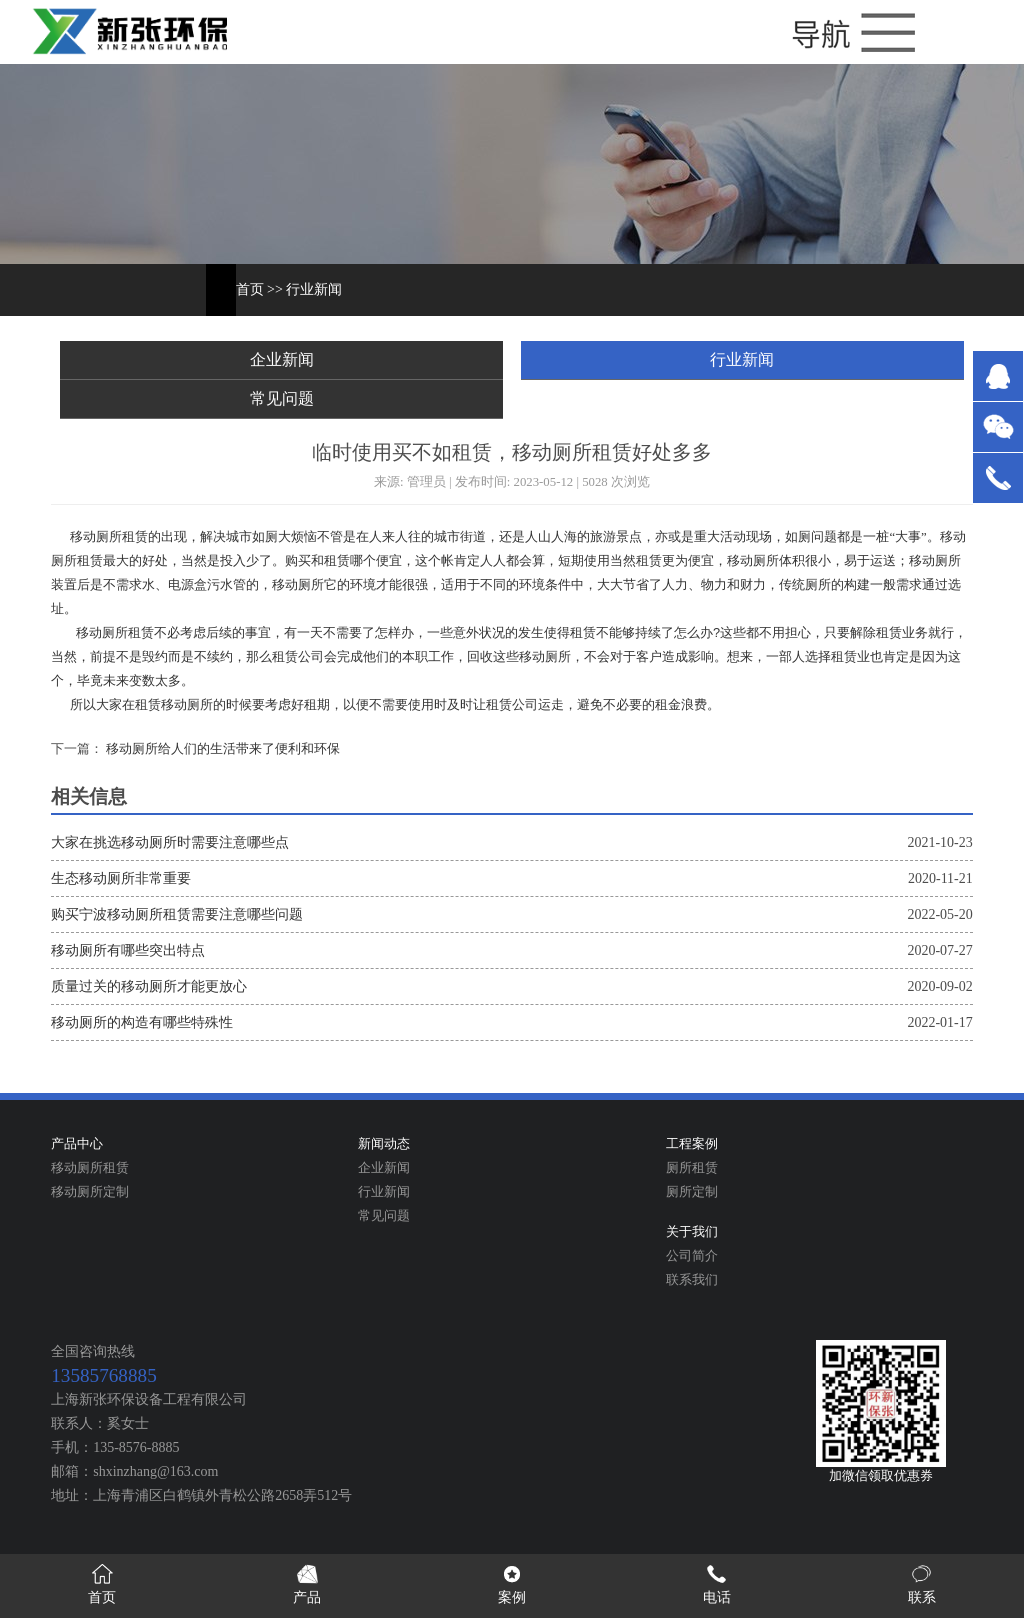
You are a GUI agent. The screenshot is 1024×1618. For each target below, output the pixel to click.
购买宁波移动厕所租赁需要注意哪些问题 (177, 914)
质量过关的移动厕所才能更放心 (149, 986)
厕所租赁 (692, 1168)
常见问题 (282, 398)
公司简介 (692, 1256)
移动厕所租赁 (90, 1168)
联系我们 (692, 1280)
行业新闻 (314, 289)
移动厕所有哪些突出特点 (128, 950)
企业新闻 (282, 359)
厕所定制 (692, 1192)
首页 (250, 289)
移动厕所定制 (90, 1192)
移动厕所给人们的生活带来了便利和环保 (221, 749)
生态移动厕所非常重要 (121, 878)
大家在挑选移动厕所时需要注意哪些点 (170, 842)
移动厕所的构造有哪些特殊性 (142, 1022)
